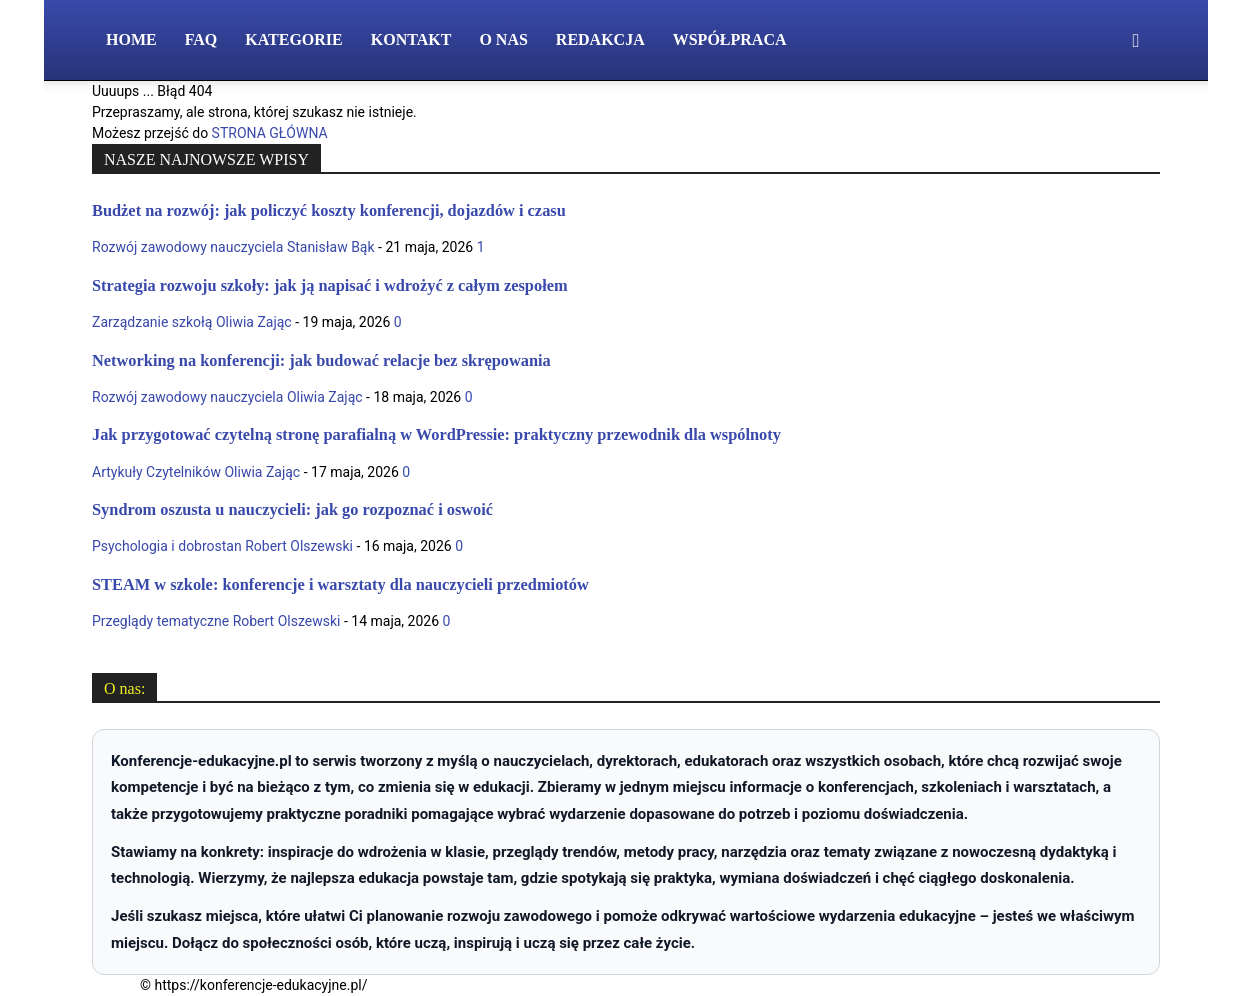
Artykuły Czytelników (156, 472)
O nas (503, 39)
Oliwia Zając (254, 322)
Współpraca (730, 39)
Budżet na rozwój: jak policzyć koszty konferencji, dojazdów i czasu (329, 210)
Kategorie (294, 39)
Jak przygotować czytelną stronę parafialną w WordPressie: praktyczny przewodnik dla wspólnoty (436, 434)
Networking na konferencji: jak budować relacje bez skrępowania (321, 360)
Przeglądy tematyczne (160, 621)
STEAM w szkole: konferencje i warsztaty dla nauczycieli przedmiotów (340, 584)
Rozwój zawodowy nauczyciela (187, 247)
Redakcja (600, 39)
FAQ (201, 39)
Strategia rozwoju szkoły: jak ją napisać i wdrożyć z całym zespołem (330, 285)
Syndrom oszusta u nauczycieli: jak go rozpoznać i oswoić (292, 509)
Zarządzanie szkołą (152, 322)
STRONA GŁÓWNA (270, 133)
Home (131, 39)
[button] (1136, 41)
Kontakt (411, 39)
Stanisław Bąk (331, 247)
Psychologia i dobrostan (167, 546)
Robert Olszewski (299, 546)
